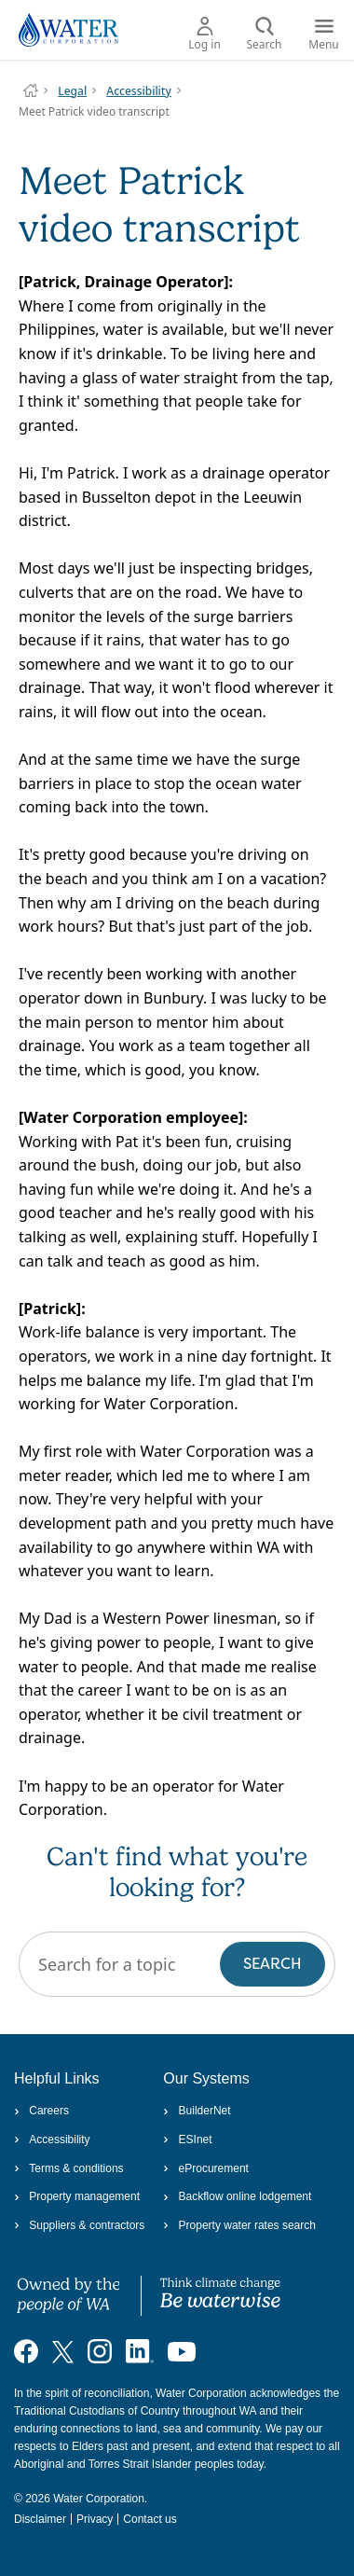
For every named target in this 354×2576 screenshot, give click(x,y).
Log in (204, 34)
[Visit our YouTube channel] (182, 2351)
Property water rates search (239, 2225)
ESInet (187, 2139)
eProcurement (206, 2168)
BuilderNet (196, 2110)
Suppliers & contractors (79, 2225)
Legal (72, 91)
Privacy (94, 2519)
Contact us (149, 2519)
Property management (77, 2196)
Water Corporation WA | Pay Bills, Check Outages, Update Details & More (30, 90)
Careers (41, 2110)
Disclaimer (40, 2519)
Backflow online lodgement (237, 2196)
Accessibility (138, 91)
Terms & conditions (69, 2168)
